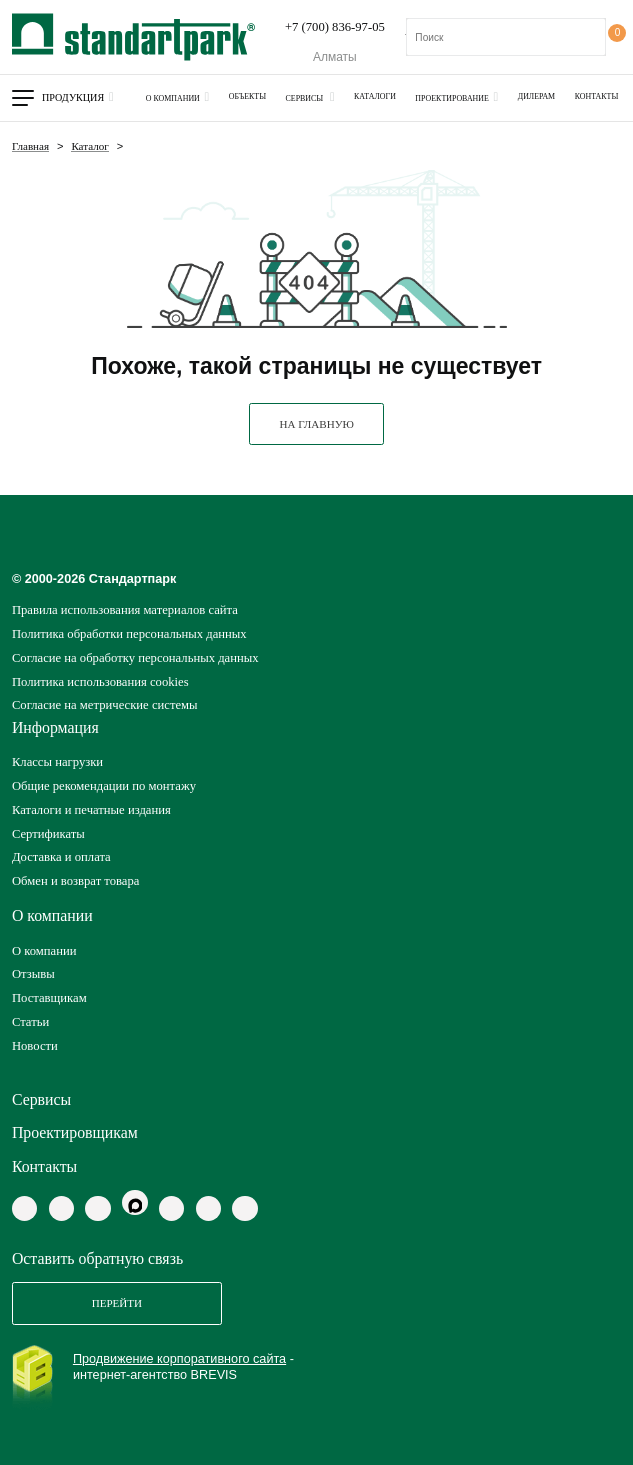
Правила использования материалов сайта (125, 610)
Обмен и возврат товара (76, 881)
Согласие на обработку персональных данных (135, 658)
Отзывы (33, 974)
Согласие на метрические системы (105, 705)
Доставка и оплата (61, 857)
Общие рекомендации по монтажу (104, 786)
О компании (173, 98)
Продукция (73, 97)
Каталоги (375, 96)
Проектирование (452, 98)
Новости (35, 1046)
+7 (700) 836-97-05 (335, 27)
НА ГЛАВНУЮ (316, 424)
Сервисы (306, 98)
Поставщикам (49, 998)
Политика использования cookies (100, 682)
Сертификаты (48, 834)
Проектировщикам (75, 1132)
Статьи (30, 1022)
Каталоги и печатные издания (91, 810)
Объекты (247, 96)
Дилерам (536, 96)
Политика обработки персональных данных (129, 634)
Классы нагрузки (57, 762)
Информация (55, 727)
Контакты (597, 96)
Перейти (117, 1303)
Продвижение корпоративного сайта (179, 1359)
